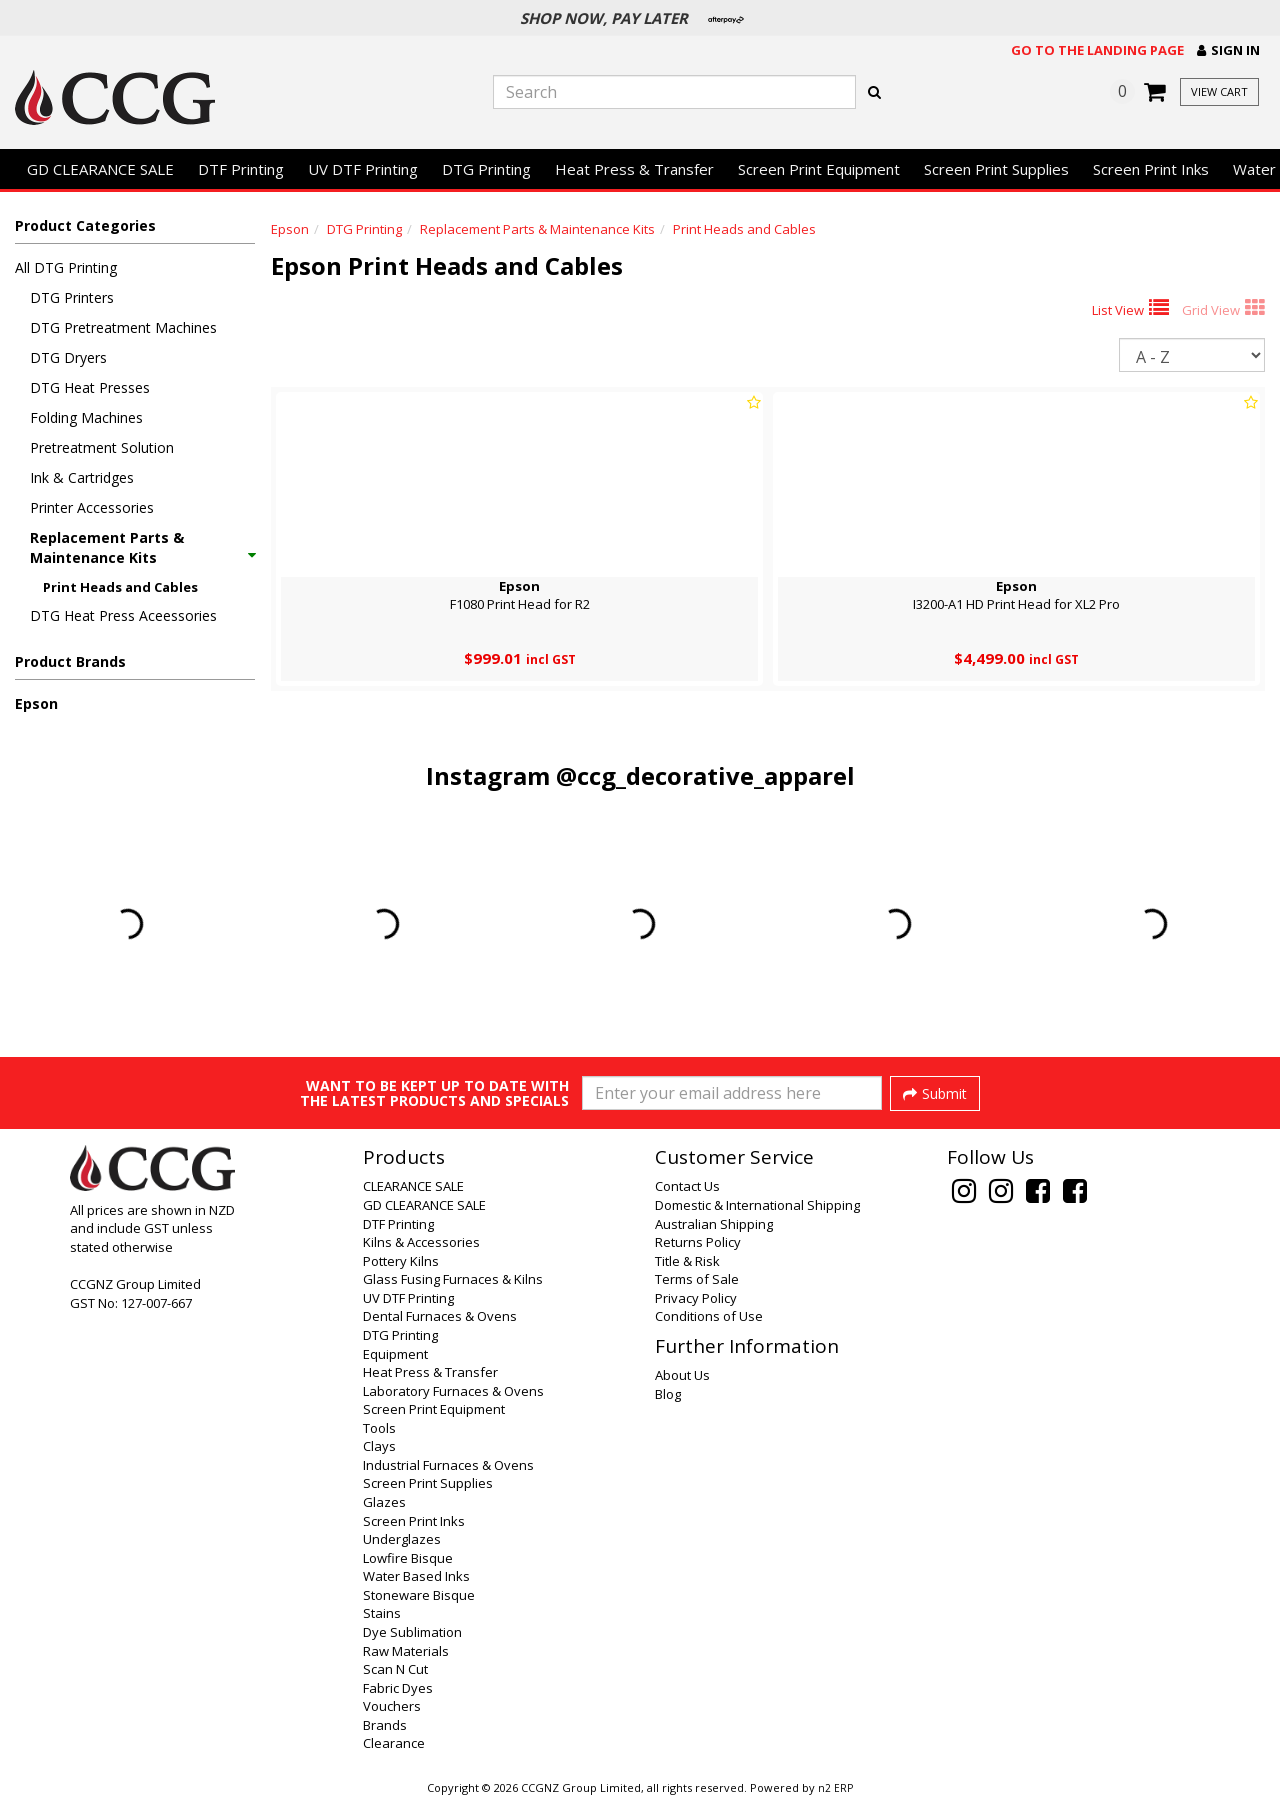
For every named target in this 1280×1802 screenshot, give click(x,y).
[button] (1228, 50)
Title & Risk (687, 1261)
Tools (379, 1428)
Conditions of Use (709, 1316)
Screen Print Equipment (819, 169)
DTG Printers (72, 297)
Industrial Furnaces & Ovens (448, 1465)
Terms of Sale (697, 1279)
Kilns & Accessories (421, 1242)
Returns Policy (698, 1242)
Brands (385, 1725)
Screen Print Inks (1151, 169)
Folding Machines (86, 417)
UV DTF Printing (363, 169)
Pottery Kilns (401, 1261)
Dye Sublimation (412, 1632)
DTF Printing (241, 169)
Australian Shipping (714, 1224)
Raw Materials (406, 1651)
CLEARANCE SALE (413, 1186)
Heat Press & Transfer (634, 169)
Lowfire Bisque (408, 1558)
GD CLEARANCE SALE (100, 169)
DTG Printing (486, 169)
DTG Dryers (68, 357)
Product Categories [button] (85, 225)
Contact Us (687, 1186)
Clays (379, 1446)
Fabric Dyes (398, 1688)
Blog (668, 1394)
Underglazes (402, 1539)
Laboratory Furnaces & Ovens (453, 1391)
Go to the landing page (1097, 50)
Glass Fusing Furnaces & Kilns (453, 1279)
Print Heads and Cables (120, 587)
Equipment (395, 1354)
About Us (682, 1375)
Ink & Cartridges (82, 477)
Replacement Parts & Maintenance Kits (142, 547)
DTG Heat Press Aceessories (123, 615)
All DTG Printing (66, 267)
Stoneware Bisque (419, 1595)
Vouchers (392, 1706)
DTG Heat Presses (90, 387)
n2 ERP (835, 1788)
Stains (382, 1613)
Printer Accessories (92, 507)
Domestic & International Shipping (757, 1205)
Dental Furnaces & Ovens (440, 1316)
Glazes (384, 1502)
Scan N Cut (395, 1669)
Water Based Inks (416, 1576)
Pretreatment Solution (102, 447)
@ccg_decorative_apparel (705, 775)
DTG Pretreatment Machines (123, 327)
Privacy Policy (696, 1298)
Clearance (394, 1743)
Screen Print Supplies (996, 169)
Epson (36, 703)
